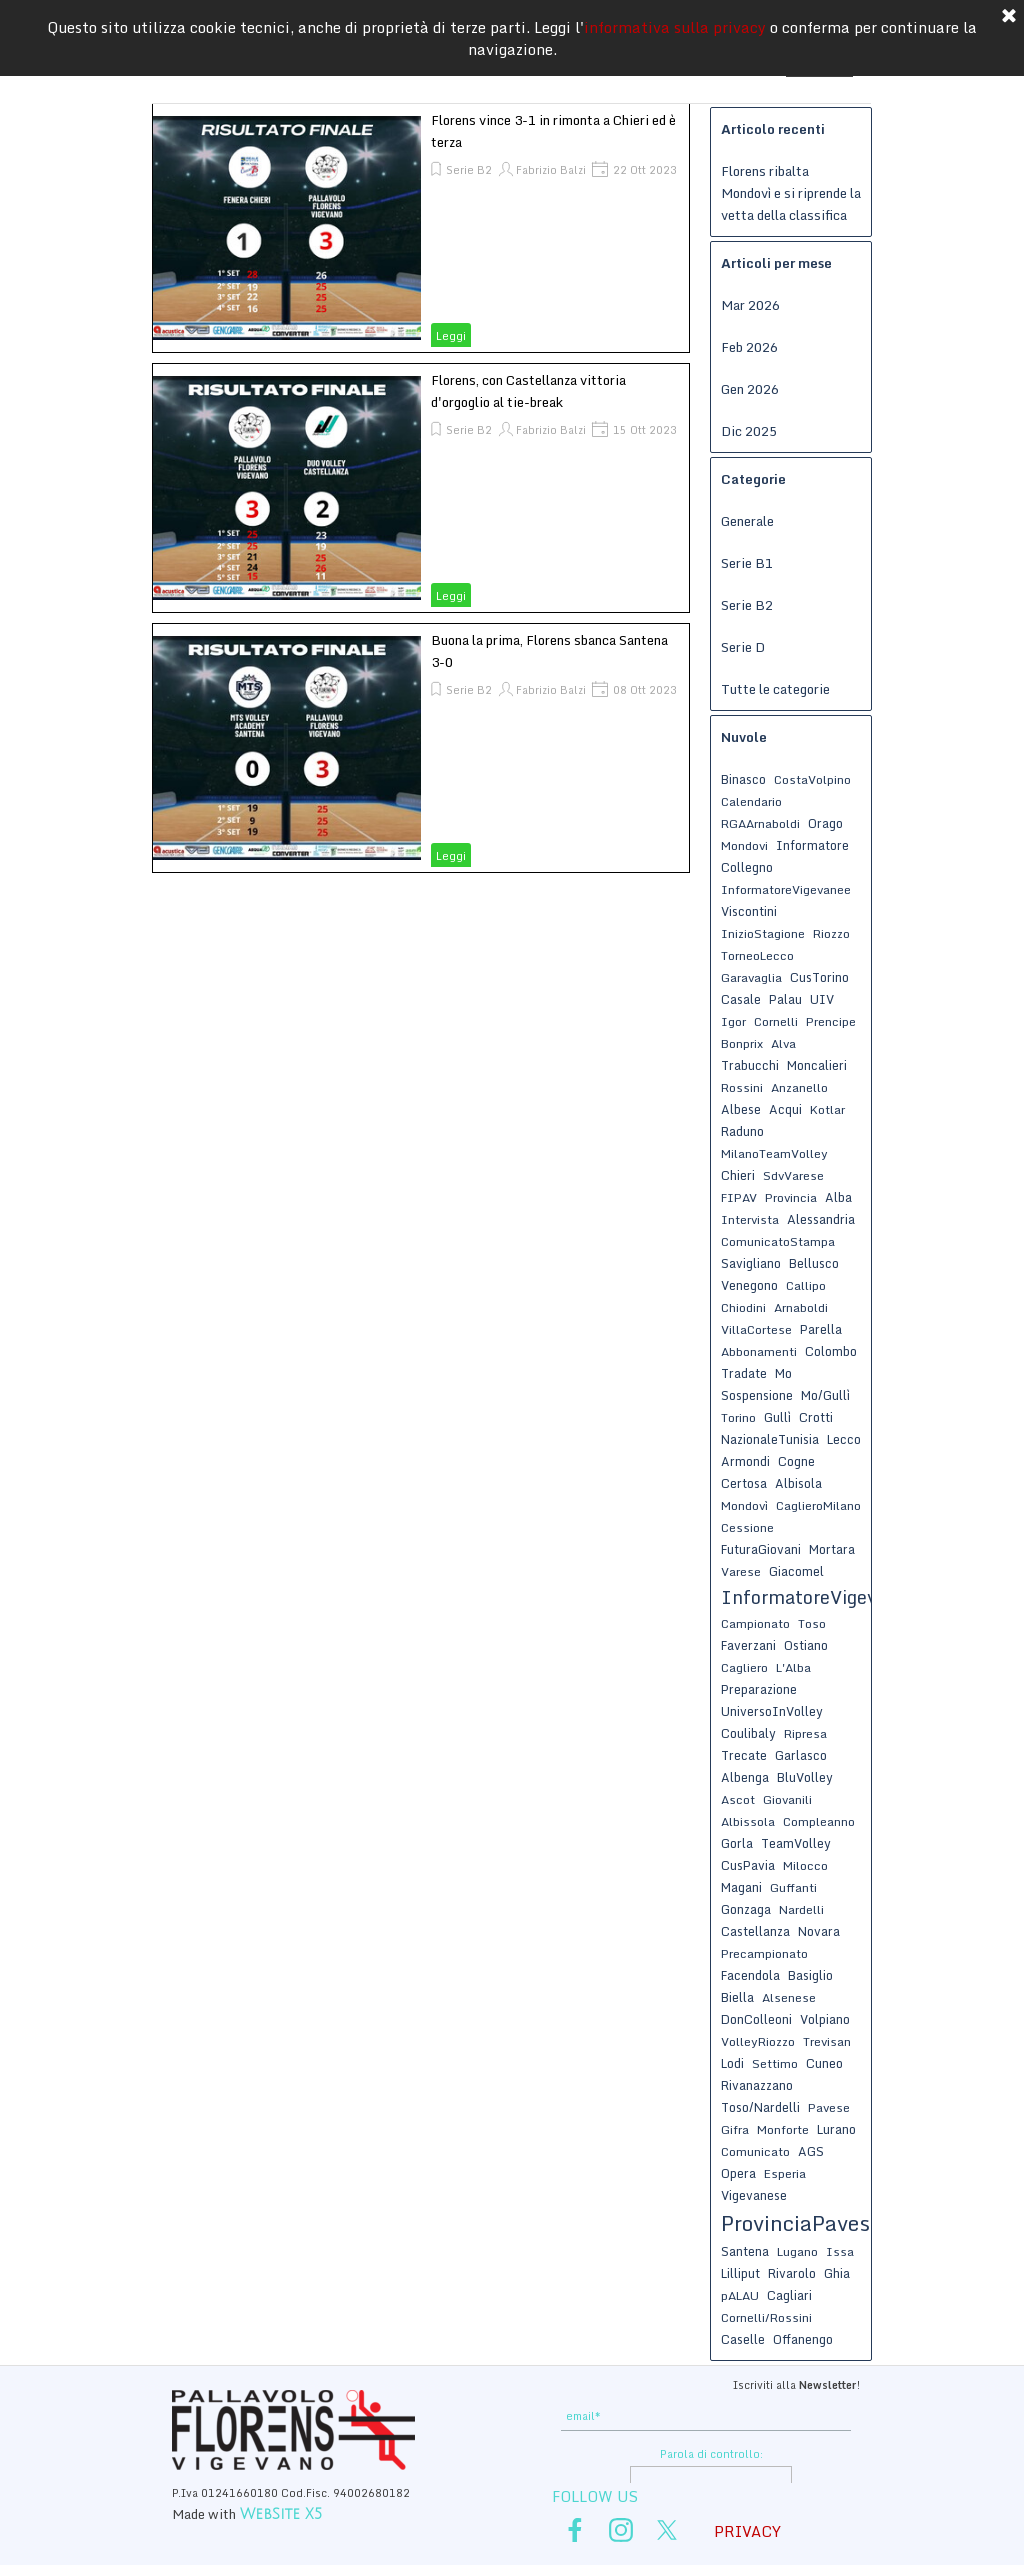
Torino (738, 1417)
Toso (812, 1623)
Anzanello (799, 1087)
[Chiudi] (1009, 16)
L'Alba (793, 1667)
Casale (741, 999)
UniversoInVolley (772, 1711)
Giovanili (787, 1799)
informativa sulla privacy (675, 26)
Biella (737, 1997)
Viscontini (749, 911)
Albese (741, 1109)
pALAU (740, 2295)
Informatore (812, 845)
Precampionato (764, 1953)
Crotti (816, 1417)
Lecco (844, 1439)
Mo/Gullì (825, 1395)
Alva (783, 1043)
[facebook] (575, 2530)
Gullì (777, 1417)
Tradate (744, 1373)
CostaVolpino (812, 779)
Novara (819, 1931)
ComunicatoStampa (778, 1241)
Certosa (744, 1483)
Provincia (791, 1197)
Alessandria (821, 1219)
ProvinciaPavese (801, 2223)
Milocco (805, 1865)
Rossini (742, 1087)
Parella (821, 1329)
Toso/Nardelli (760, 2107)
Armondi (745, 1461)
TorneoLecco (757, 955)
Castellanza (755, 1931)
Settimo (775, 2063)
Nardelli (801, 1909)
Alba (838, 1197)
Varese (741, 1571)
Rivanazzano (757, 2085)
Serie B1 (747, 563)
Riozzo (831, 933)
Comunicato (755, 2151)
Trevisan (827, 2041)
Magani (741, 1887)
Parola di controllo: (711, 2454)
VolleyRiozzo (758, 2041)
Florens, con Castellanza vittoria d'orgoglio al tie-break (528, 391)
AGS (811, 2151)
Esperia (785, 2173)
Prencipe (831, 1021)
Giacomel (796, 1571)
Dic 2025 (749, 431)
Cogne (796, 1461)
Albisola (798, 1483)
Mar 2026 (750, 305)
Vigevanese (754, 2195)
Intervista (750, 1219)
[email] (706, 2416)
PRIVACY (747, 2531)
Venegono (749, 1285)
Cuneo (824, 2063)
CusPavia (748, 1865)
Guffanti (793, 1887)
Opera (738, 2173)
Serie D (743, 647)
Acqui (785, 1109)
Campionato (755, 1623)
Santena (745, 2251)
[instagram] (621, 2530)
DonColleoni (756, 2019)
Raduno (742, 1131)
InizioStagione (763, 933)
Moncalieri (817, 1065)
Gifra (735, 2129)
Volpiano (825, 2019)
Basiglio (810, 1975)
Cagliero (744, 1667)
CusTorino (819, 977)
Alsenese (789, 1997)
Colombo (831, 1351)
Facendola (750, 1975)
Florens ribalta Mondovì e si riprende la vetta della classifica (791, 193)
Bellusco (814, 1263)
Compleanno (819, 1821)
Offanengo (803, 2339)
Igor (733, 1021)
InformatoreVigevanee (786, 889)
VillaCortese (756, 1329)
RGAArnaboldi (760, 823)
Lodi (732, 2063)
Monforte (783, 2129)
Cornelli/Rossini (766, 2317)
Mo (783, 1373)
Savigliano (751, 1263)
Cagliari (789, 2295)
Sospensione (757, 1395)
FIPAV (739, 1197)
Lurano (836, 2129)
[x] (667, 2530)
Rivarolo (792, 2273)
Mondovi (744, 845)
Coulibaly (748, 1733)
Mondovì (744, 1505)
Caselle (743, 2339)
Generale (747, 521)
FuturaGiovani (761, 1549)
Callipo (806, 1285)
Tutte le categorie (775, 689)
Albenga (745, 1777)
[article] (421, 228)
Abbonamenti (759, 1351)
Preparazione (759, 1689)
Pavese (829, 2107)
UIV (822, 999)
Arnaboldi (801, 1307)
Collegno (747, 867)
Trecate (744, 1755)
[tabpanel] (710, 2383)
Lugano (797, 2251)
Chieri (738, 1175)
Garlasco (801, 1755)
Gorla (737, 1843)
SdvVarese (793, 1175)
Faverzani (748, 1645)
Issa (840, 2251)
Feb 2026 (749, 347)
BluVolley (805, 1777)
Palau (785, 999)
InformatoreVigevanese (824, 1597)
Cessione (747, 1527)
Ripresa (805, 1733)
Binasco (743, 779)
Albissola (748, 1821)
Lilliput (740, 2273)
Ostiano (806, 1645)
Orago (825, 823)
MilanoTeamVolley (774, 1153)
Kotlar (827, 1109)
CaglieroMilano (818, 1505)
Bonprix (742, 1043)
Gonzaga (746, 1909)
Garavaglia (751, 977)
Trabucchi (750, 1065)
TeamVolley (796, 1843)
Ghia (837, 2273)
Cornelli (776, 1021)
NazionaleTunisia (770, 1439)
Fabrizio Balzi (551, 170)
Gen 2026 (750, 389)
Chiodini (743, 1307)
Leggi (451, 336)
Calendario (751, 801)
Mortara (832, 1549)
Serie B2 (469, 170)
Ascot (738, 1799)
